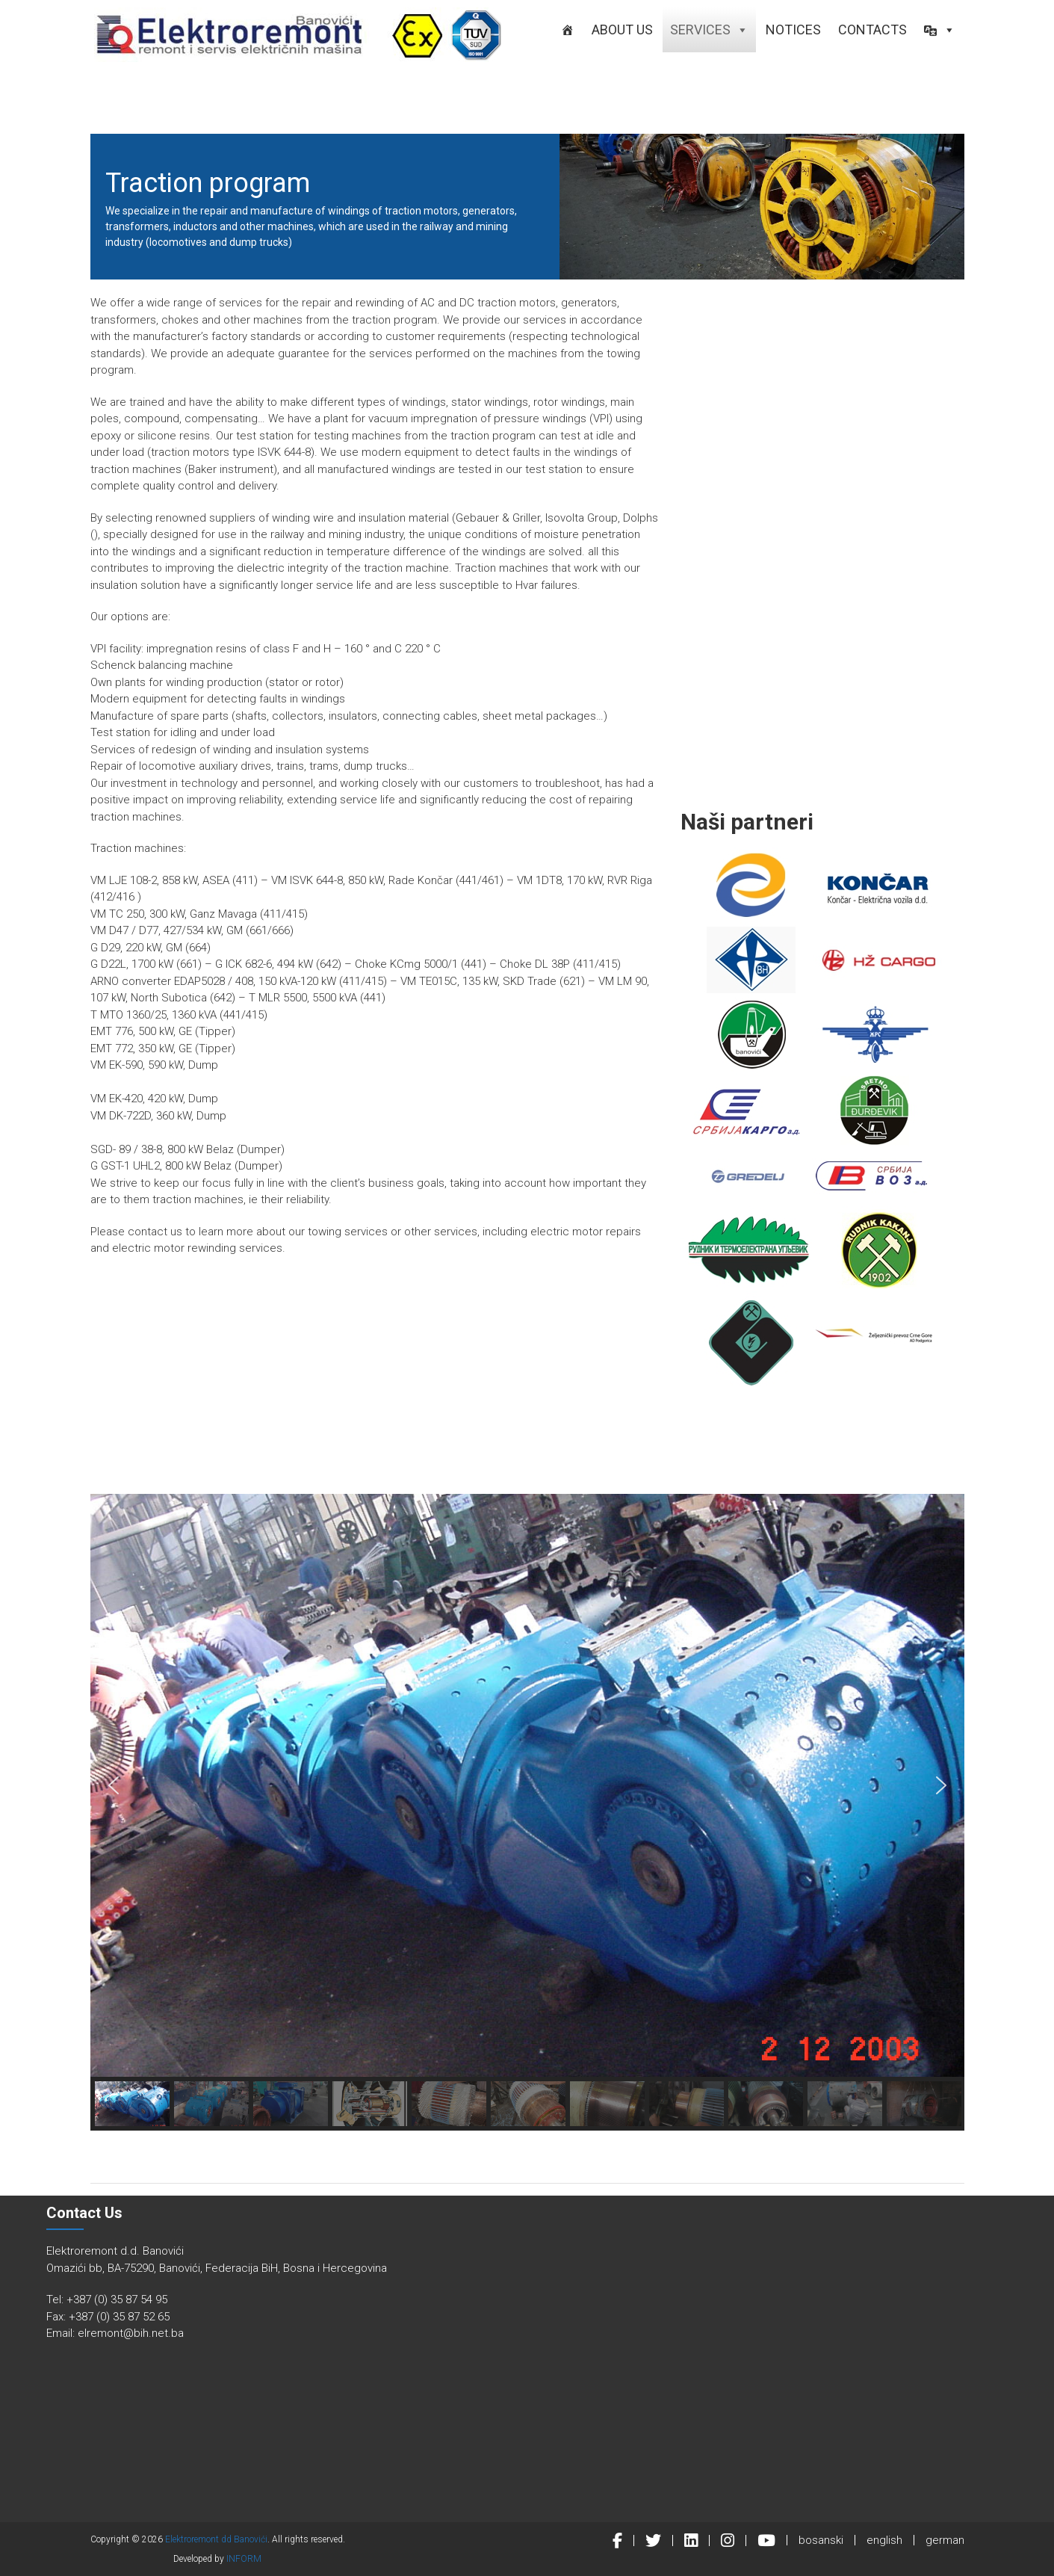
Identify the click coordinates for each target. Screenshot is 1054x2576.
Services (709, 29)
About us (622, 29)
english (884, 2540)
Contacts (872, 29)
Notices (793, 29)
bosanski (821, 2540)
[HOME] (568, 29)
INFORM (243, 2559)
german (945, 2540)
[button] (940, 29)
